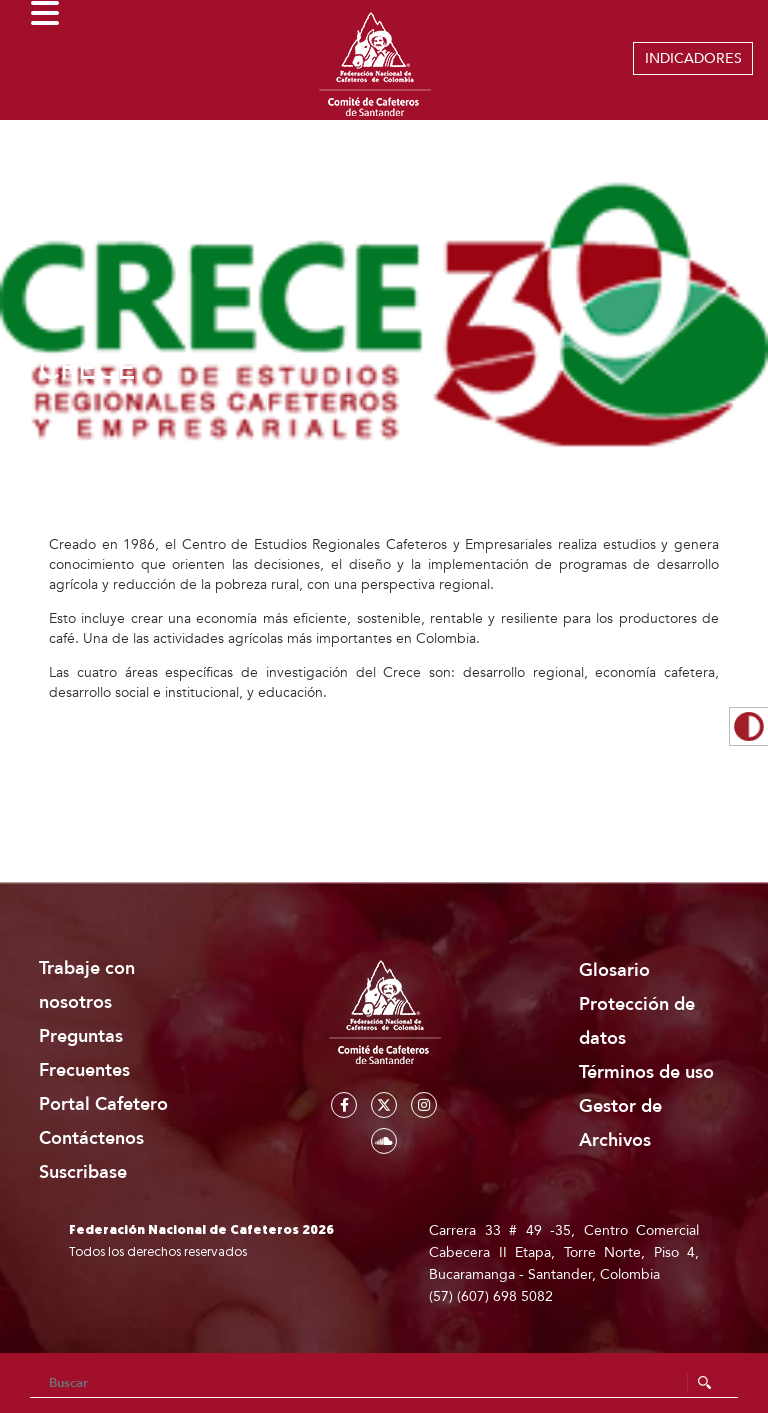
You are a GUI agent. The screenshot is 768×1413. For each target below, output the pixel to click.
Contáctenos (91, 1138)
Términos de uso (646, 1072)
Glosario (614, 970)
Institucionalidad (169, 228)
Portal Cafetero (103, 1104)
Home (68, 228)
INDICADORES (693, 58)
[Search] (384, 1383)
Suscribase (83, 1172)
